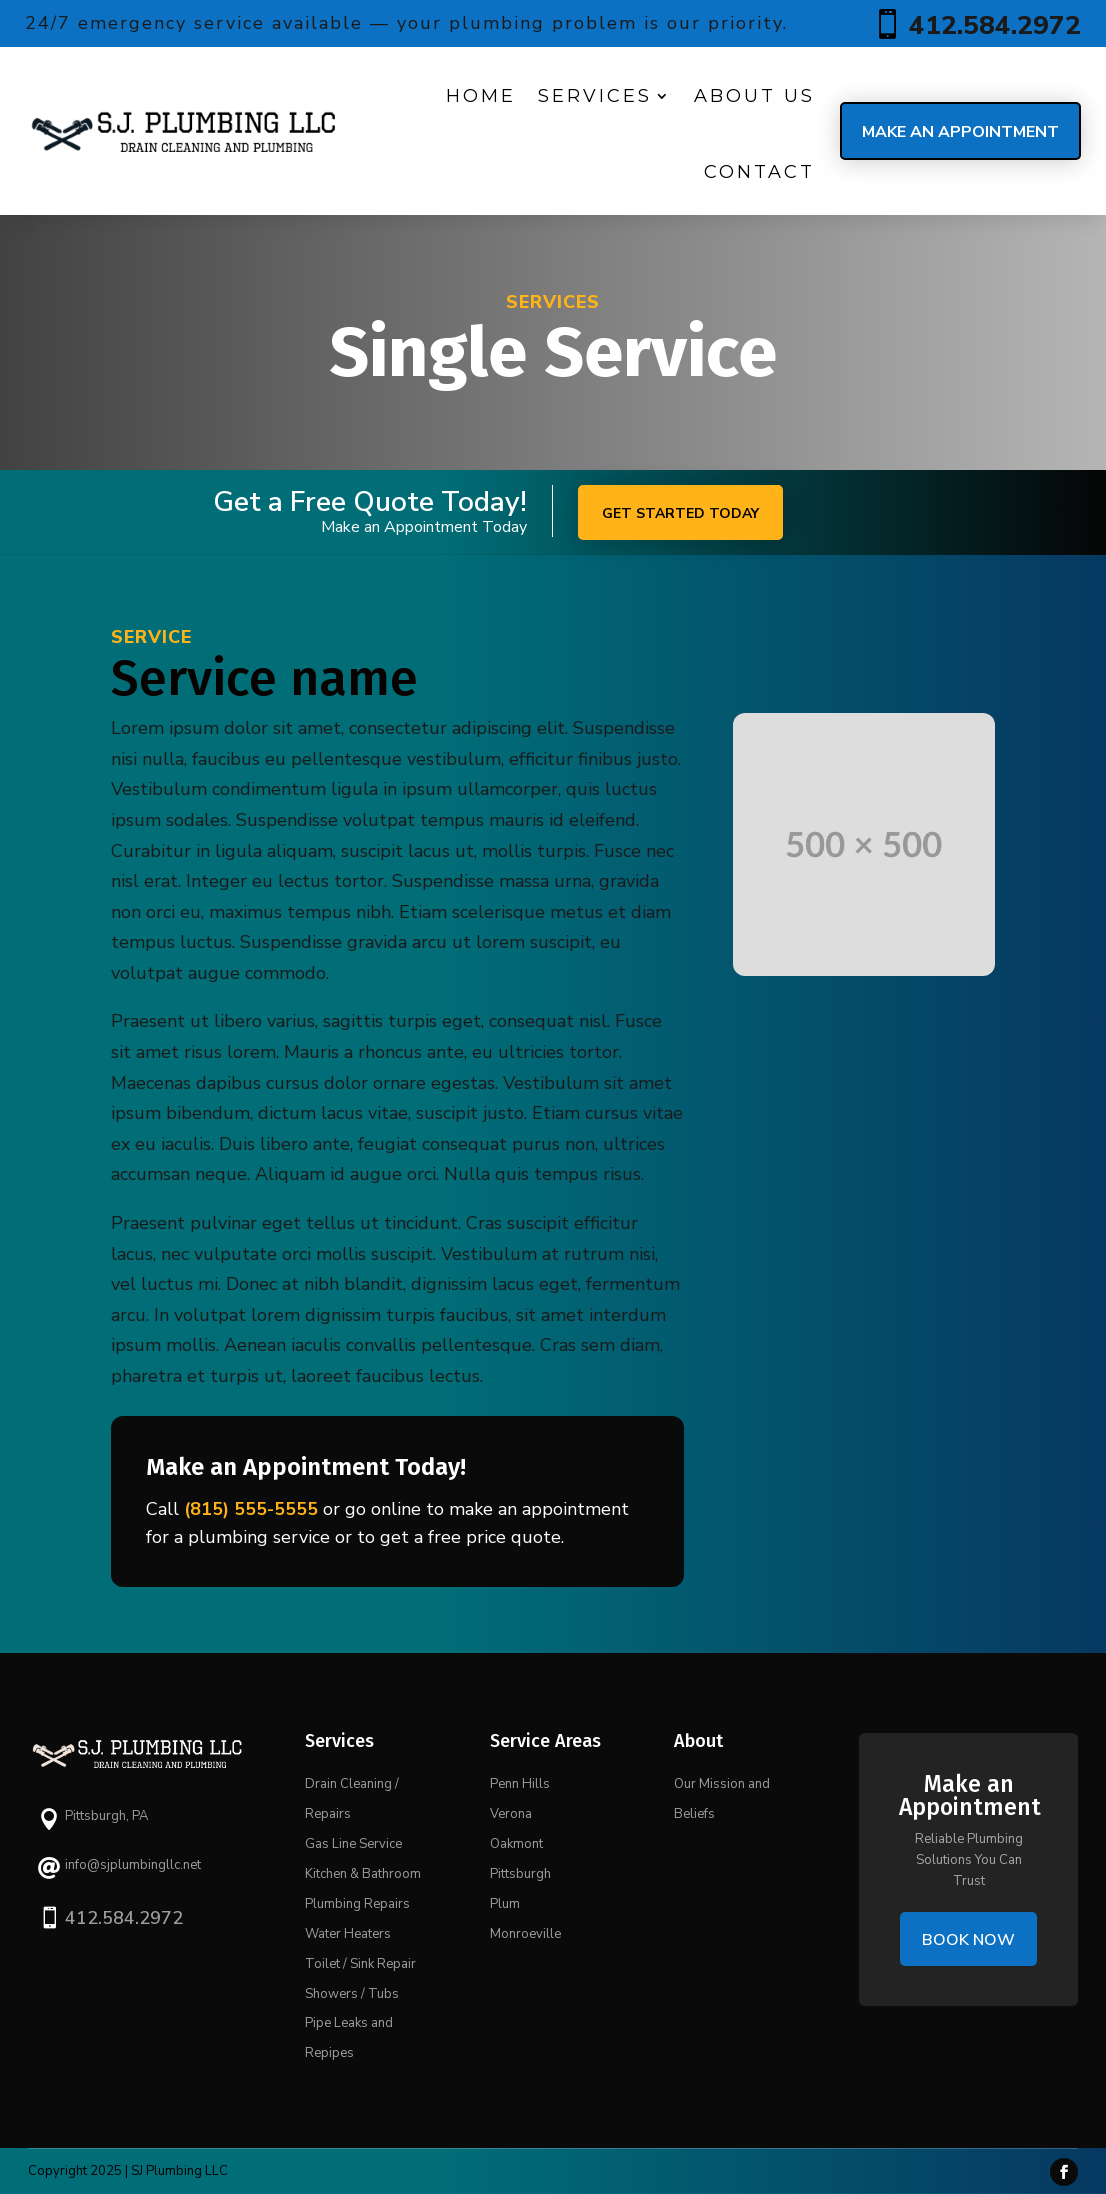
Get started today (680, 513)
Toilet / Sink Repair (360, 1964)
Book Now (968, 1940)
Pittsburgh (520, 1874)
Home (481, 96)
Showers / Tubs (352, 1994)
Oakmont (516, 1844)
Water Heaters (348, 1934)
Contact (759, 172)
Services (595, 96)
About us (754, 96)
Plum (505, 1904)
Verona (511, 1814)
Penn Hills (520, 1784)
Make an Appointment (960, 132)
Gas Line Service (353, 1844)
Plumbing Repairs (357, 1904)
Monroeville (525, 1934)
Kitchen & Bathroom (363, 1874)
